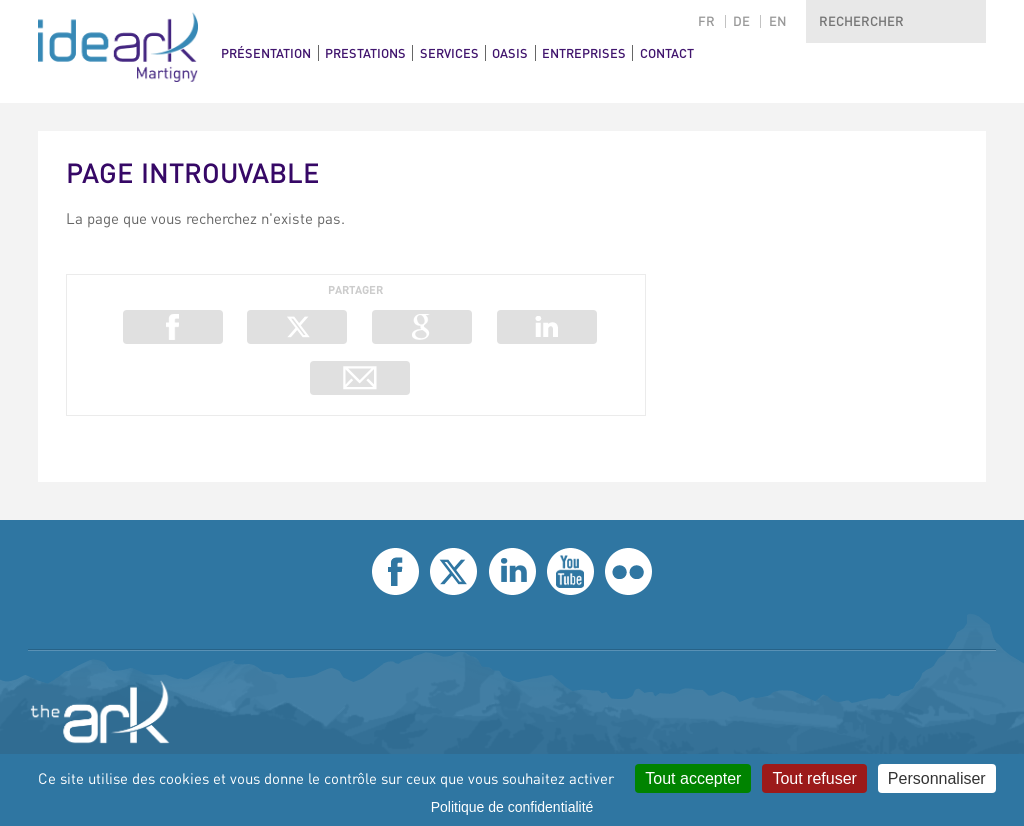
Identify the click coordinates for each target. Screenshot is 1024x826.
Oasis (510, 53)
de (741, 21)
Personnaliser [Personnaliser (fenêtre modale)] (937, 778)
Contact (667, 53)
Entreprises (584, 53)
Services (449, 53)
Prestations (365, 53)
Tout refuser (814, 778)
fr (706, 21)
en (778, 21)
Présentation (266, 53)
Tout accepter (693, 778)
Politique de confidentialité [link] (512, 807)
